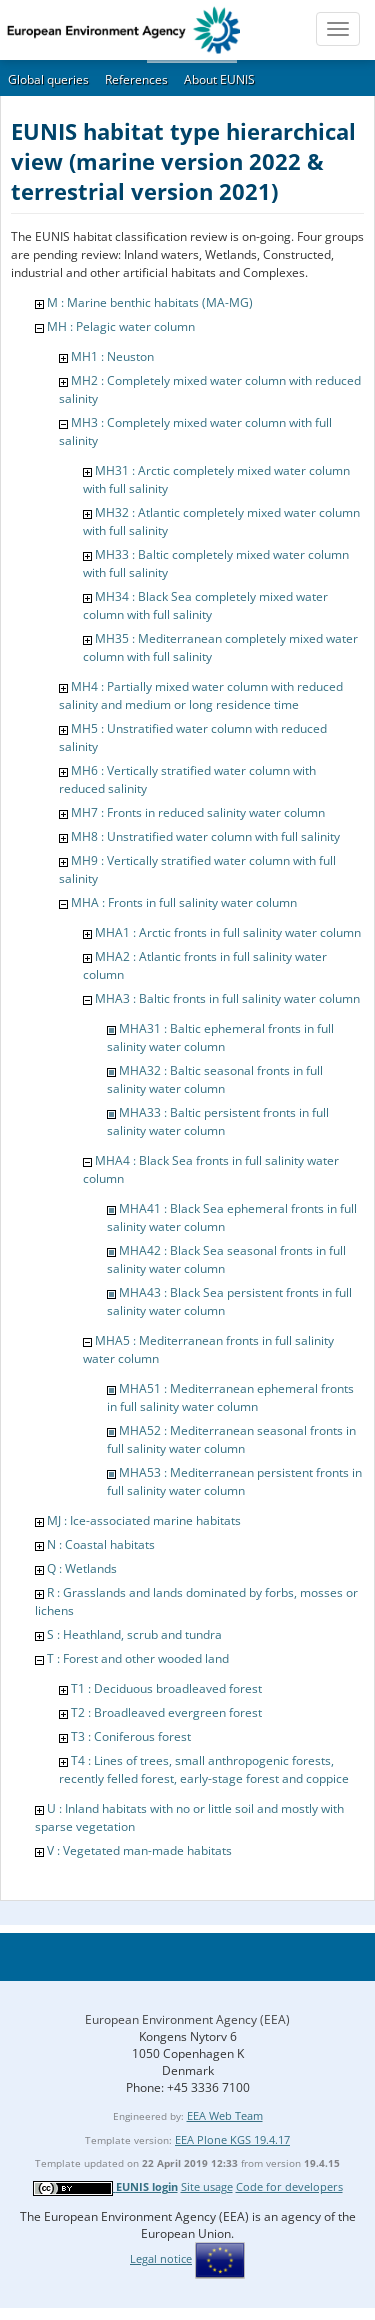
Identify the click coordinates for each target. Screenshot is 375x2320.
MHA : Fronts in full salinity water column (184, 902)
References (136, 79)
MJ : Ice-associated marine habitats (144, 1520)
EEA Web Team (225, 2115)
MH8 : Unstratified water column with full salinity (205, 836)
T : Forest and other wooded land (138, 1658)
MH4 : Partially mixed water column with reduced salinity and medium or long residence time (201, 695)
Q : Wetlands (82, 1568)
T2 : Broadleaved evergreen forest (166, 1712)
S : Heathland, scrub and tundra (134, 1634)
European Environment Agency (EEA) (187, 2019)
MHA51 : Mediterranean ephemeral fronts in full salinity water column (230, 1397)
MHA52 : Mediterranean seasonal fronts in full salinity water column (231, 1439)
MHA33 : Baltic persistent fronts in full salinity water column (218, 1121)
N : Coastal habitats (101, 1544)
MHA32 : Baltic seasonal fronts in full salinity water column (215, 1079)
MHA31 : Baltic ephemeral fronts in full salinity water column (220, 1037)
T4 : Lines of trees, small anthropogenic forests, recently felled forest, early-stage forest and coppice (204, 1769)
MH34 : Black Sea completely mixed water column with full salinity (205, 605)
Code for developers (289, 2186)
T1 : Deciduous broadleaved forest (166, 1688)
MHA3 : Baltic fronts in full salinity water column (227, 998)
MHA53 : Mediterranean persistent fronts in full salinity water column (234, 1481)
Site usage (207, 2186)
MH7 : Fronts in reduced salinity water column (198, 812)
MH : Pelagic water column (121, 326)
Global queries (48, 79)
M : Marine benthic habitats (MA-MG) (150, 302)
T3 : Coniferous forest (131, 1736)
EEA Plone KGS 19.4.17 (232, 2139)
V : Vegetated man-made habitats (139, 1850)
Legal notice (161, 2258)
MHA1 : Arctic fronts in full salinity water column (228, 932)
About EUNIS (219, 79)
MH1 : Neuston (112, 356)
